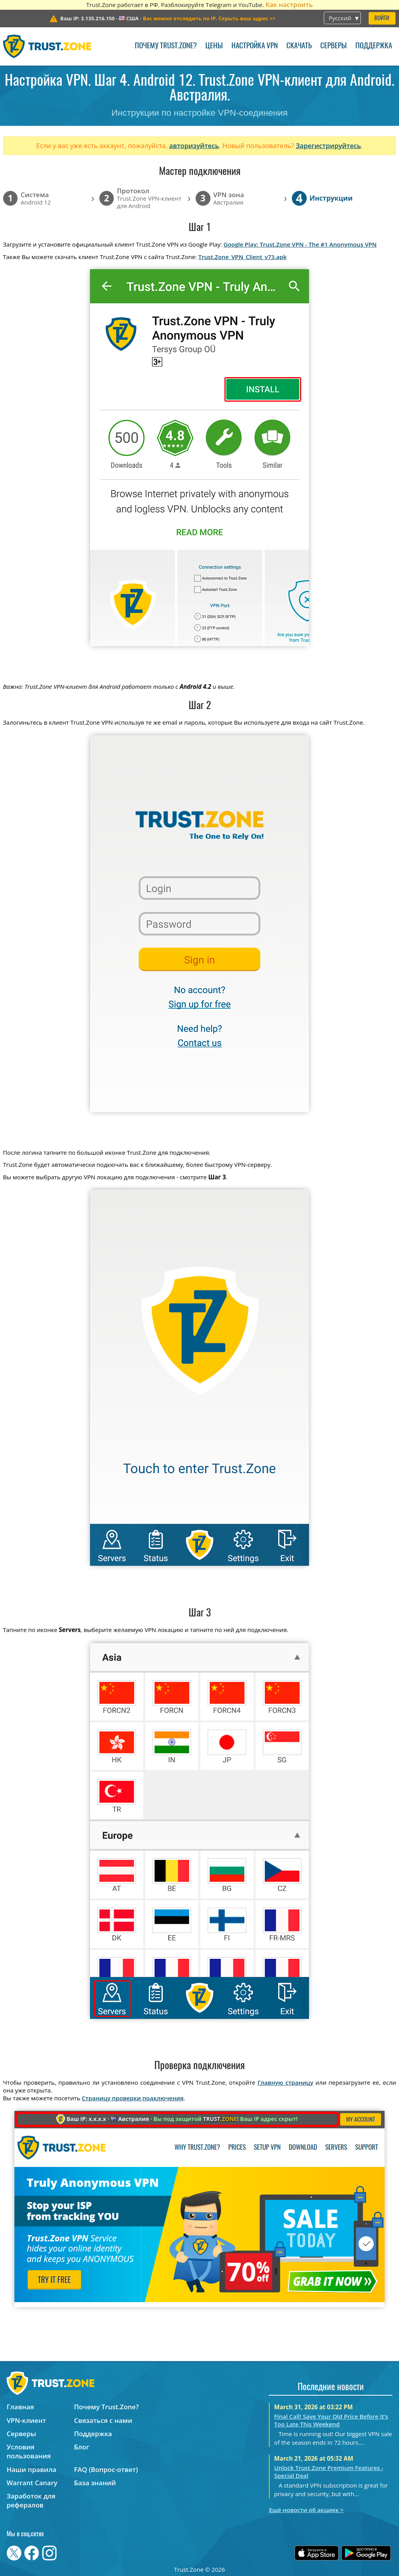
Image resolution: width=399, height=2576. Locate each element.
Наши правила (31, 2469)
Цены (214, 46)
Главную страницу (285, 2082)
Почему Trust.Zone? (166, 46)
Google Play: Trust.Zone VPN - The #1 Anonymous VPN (300, 244)
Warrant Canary (32, 2482)
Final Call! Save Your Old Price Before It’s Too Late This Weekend (331, 2420)
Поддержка (373, 46)
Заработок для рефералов (31, 2500)
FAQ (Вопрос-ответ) (106, 2469)
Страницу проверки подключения (133, 2098)
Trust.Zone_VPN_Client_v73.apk (242, 257)
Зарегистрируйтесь (328, 145)
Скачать (299, 46)
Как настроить (288, 4)
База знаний (95, 2482)
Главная (20, 2406)
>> (209, 18)
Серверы (333, 46)
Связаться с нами (103, 2420)
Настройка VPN (254, 46)
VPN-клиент (26, 2420)
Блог (81, 2446)
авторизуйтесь (194, 145)
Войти (381, 18)
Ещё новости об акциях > (306, 2510)
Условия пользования (29, 2451)
